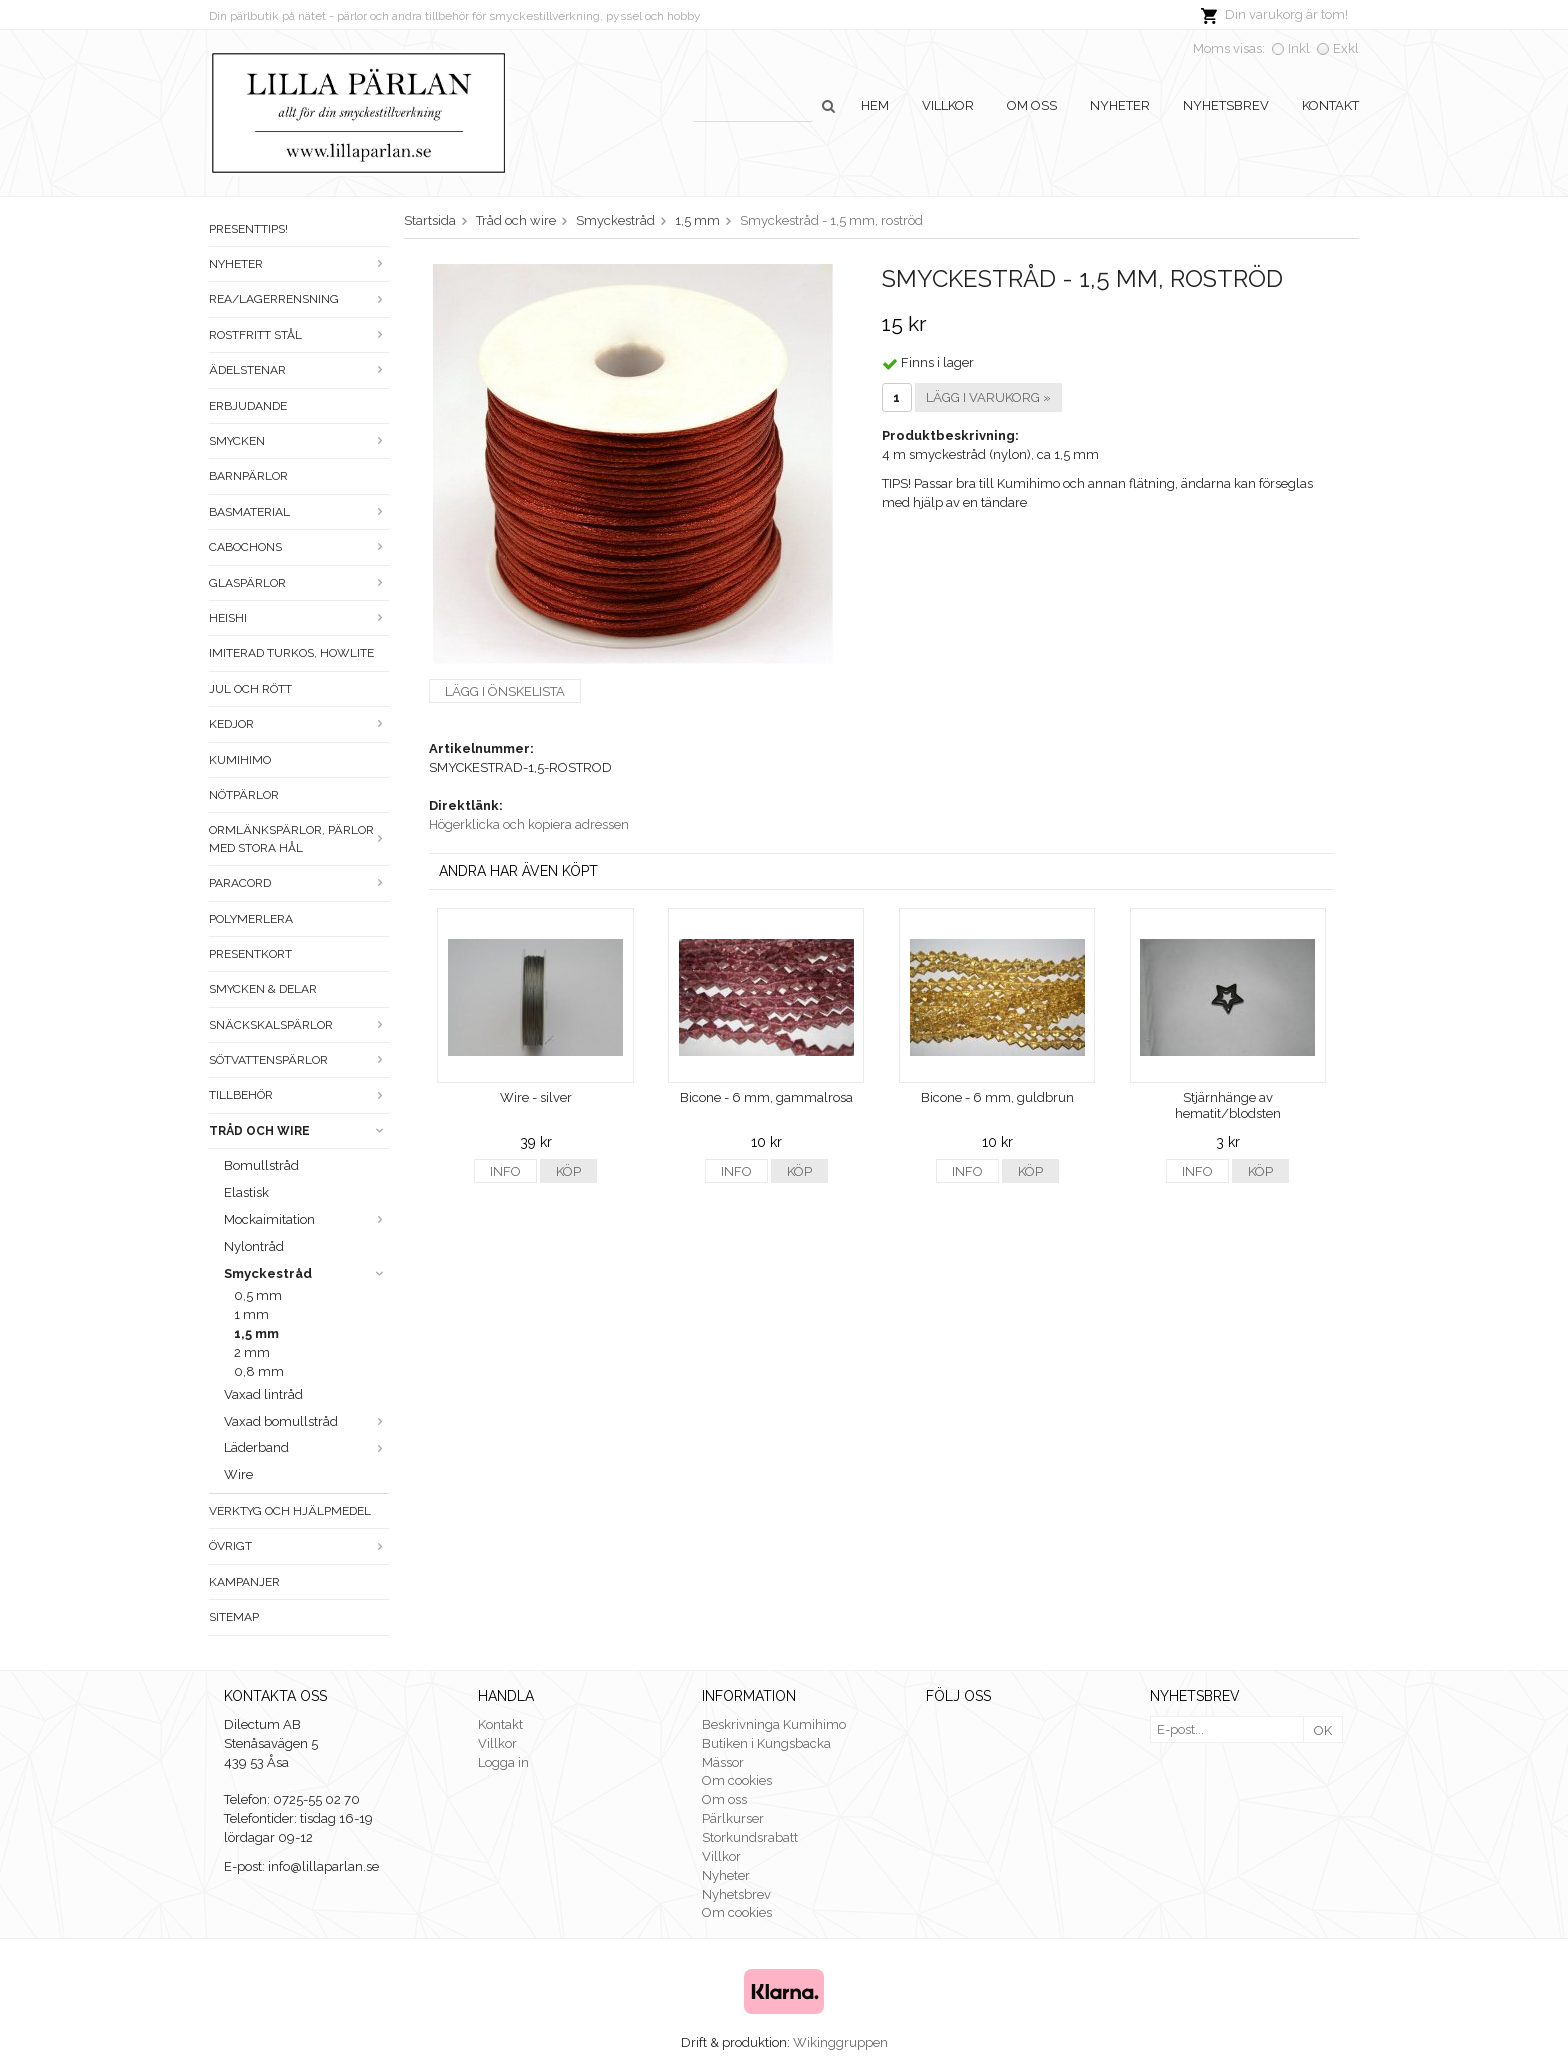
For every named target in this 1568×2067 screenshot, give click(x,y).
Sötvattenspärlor (299, 1060)
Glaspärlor (299, 583)
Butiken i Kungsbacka (766, 1743)
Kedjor (299, 724)
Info (505, 1171)
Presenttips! (248, 229)
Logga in (503, 1762)
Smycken (299, 441)
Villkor (948, 105)
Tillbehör (299, 1095)
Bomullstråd (261, 1165)
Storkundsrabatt (750, 1837)
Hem (875, 105)
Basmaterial (299, 512)
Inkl (1299, 48)
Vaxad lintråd (263, 1394)
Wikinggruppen (840, 2042)
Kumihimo (240, 760)
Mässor (723, 1762)
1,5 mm (256, 1333)
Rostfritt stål (299, 335)
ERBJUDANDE (248, 406)
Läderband (306, 1447)
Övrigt (299, 1546)
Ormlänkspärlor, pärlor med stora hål (299, 838)
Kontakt (1330, 105)
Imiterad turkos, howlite (291, 653)
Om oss (1032, 105)
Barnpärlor (248, 476)
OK (1323, 1730)
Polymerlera (251, 919)
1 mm (251, 1314)
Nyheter (1120, 105)
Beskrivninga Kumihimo (774, 1724)
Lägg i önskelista (505, 691)
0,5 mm (258, 1295)
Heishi (299, 618)
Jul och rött (250, 689)
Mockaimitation (306, 1219)
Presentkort (250, 954)
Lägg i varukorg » (988, 397)
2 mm (252, 1352)
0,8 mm (259, 1371)
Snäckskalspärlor (299, 1025)
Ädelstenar (299, 370)
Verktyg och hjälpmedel (290, 1511)
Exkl (1346, 48)
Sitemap (234, 1617)
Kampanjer (244, 1582)
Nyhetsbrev (1226, 105)
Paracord (299, 883)
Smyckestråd (306, 1273)
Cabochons (299, 547)
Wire (238, 1474)
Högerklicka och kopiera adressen (529, 824)
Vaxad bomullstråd (306, 1421)
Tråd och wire (299, 1131)
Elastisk (246, 1192)
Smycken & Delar (263, 989)
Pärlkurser (733, 1818)
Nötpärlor (244, 795)
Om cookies (737, 1780)
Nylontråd (254, 1246)
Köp (568, 1171)
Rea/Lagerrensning (299, 299)
